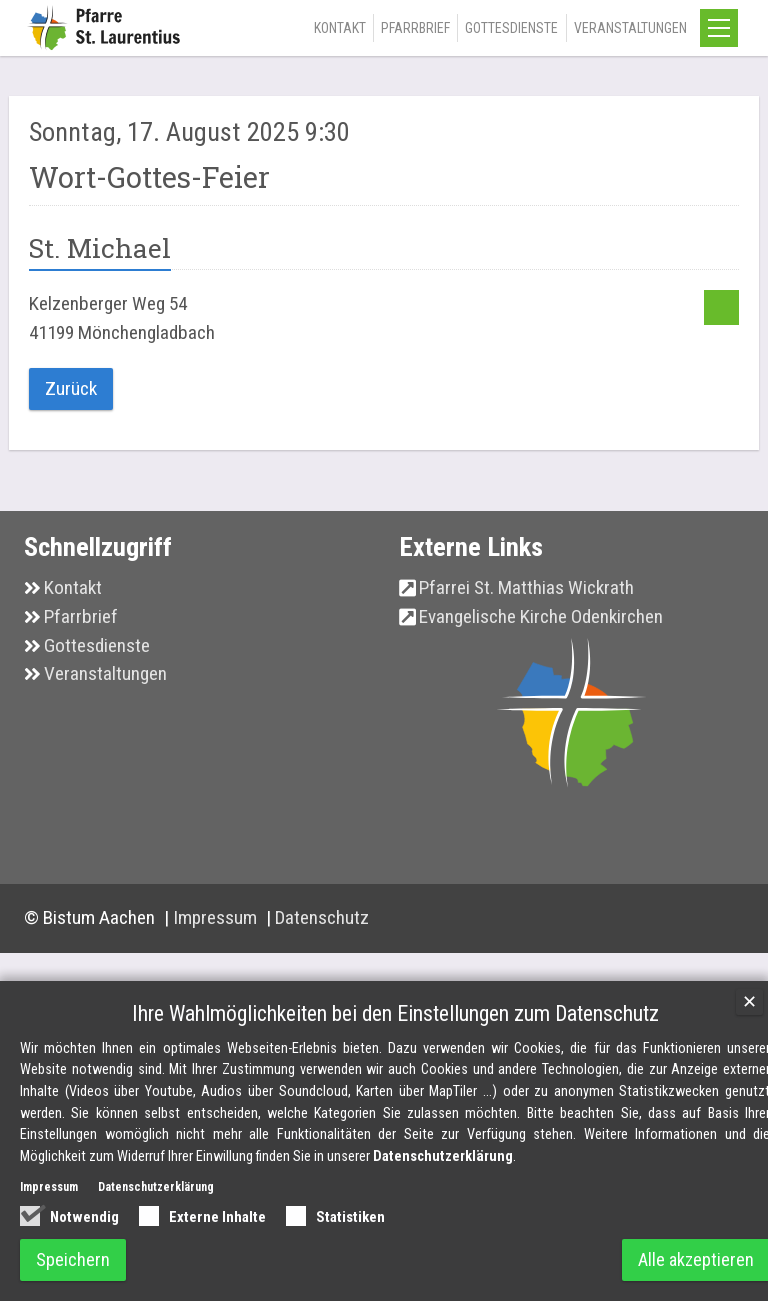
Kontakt (340, 28)
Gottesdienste (511, 28)
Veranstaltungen (630, 28)
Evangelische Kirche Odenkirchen (541, 616)
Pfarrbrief (415, 28)
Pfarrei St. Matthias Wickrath (526, 587)
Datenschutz (322, 917)
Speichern (73, 1259)
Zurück (71, 388)
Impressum (217, 917)
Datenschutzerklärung (443, 1157)
